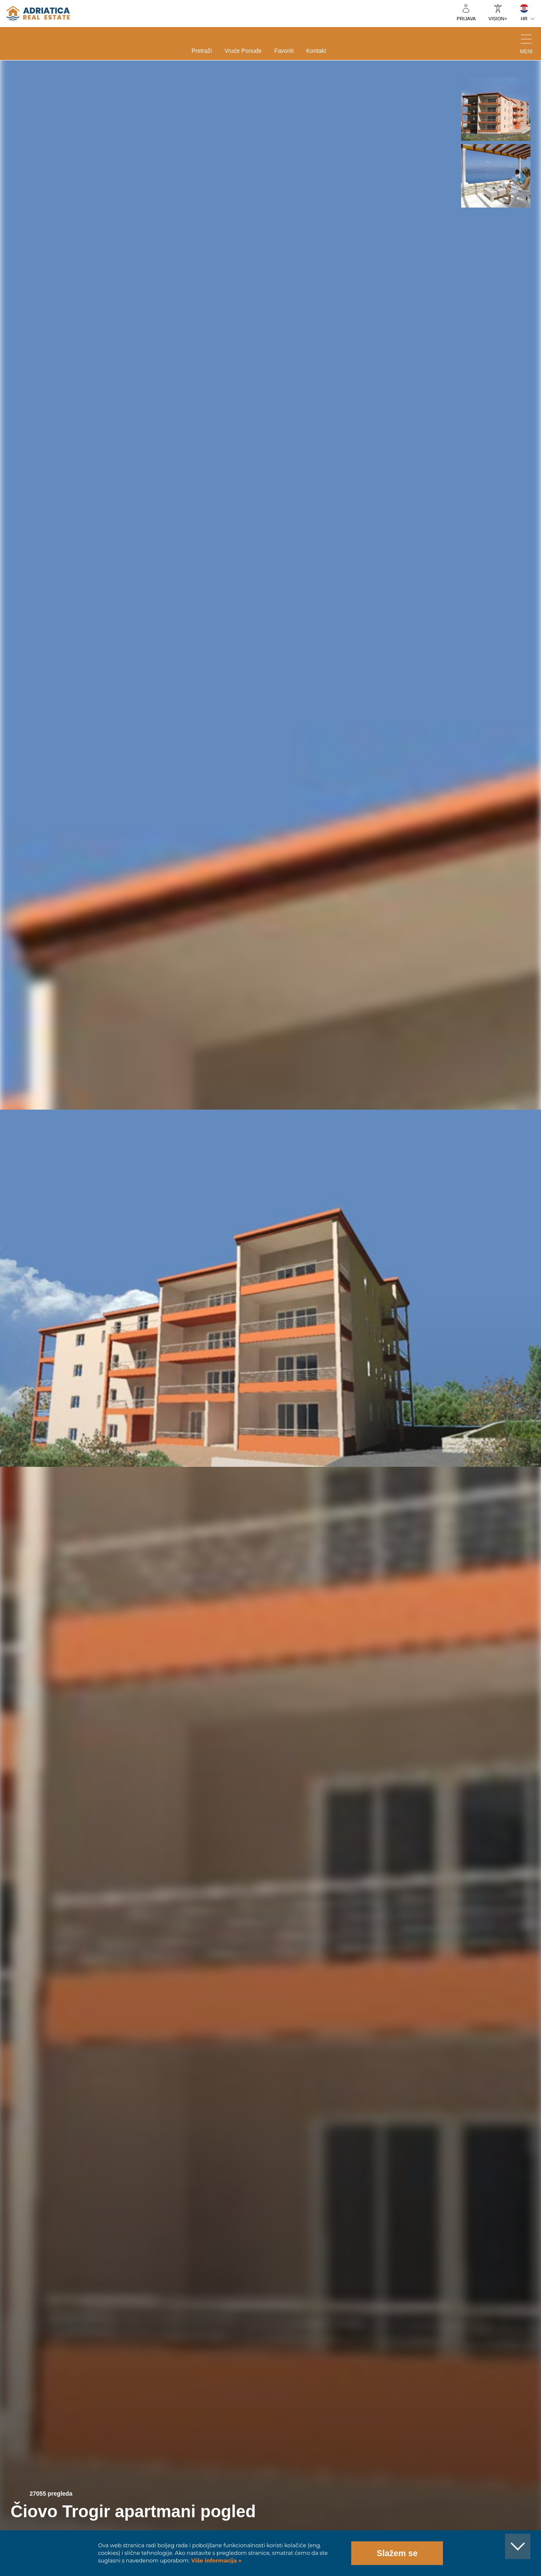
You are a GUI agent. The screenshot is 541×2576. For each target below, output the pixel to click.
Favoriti (284, 50)
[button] (495, 109)
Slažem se (397, 2553)
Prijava (466, 18)
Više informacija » (215, 2560)
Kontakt (316, 50)
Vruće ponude (243, 50)
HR (524, 18)
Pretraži (201, 50)
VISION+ (498, 18)
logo (38, 13)
